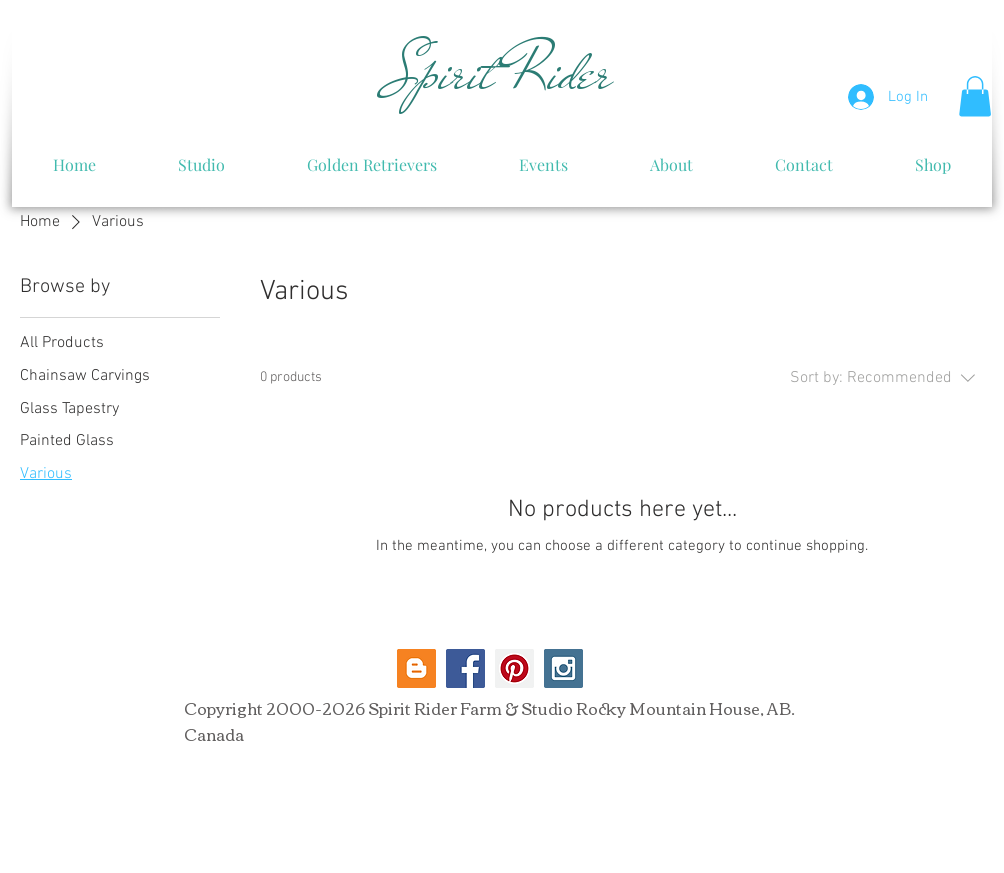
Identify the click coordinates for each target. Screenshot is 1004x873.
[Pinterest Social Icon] (514, 668)
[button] (975, 96)
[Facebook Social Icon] (465, 668)
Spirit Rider (499, 73)
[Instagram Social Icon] (563, 668)
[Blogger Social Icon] (416, 668)
